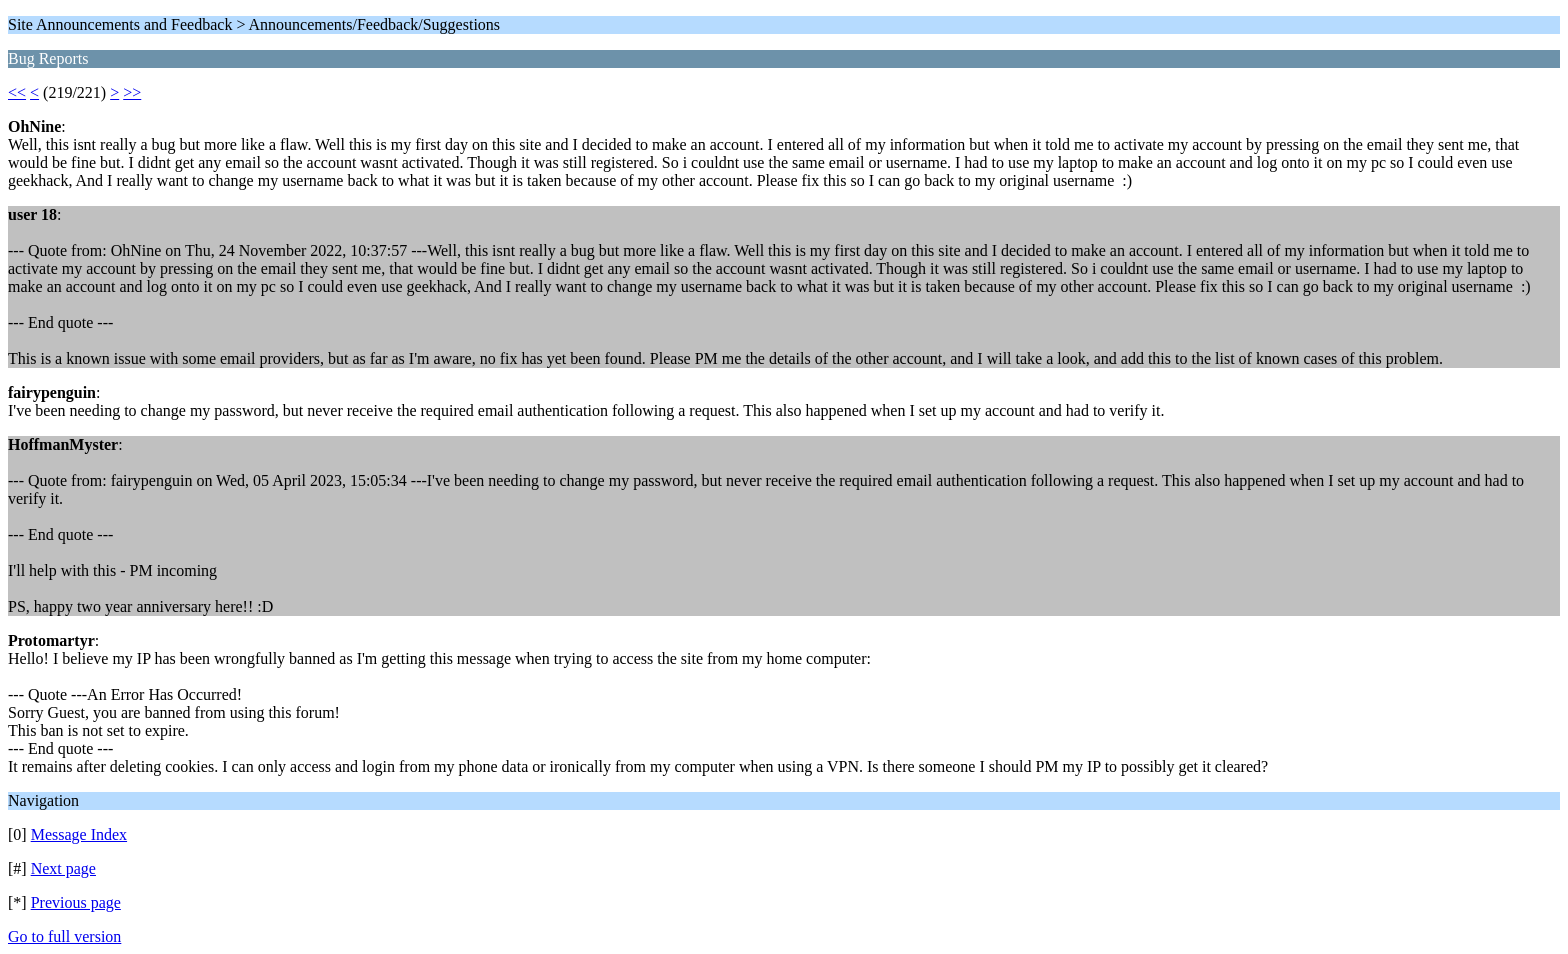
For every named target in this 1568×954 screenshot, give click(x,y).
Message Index (79, 834)
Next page (63, 868)
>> (132, 92)
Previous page (76, 902)
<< (17, 92)
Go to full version (64, 936)
